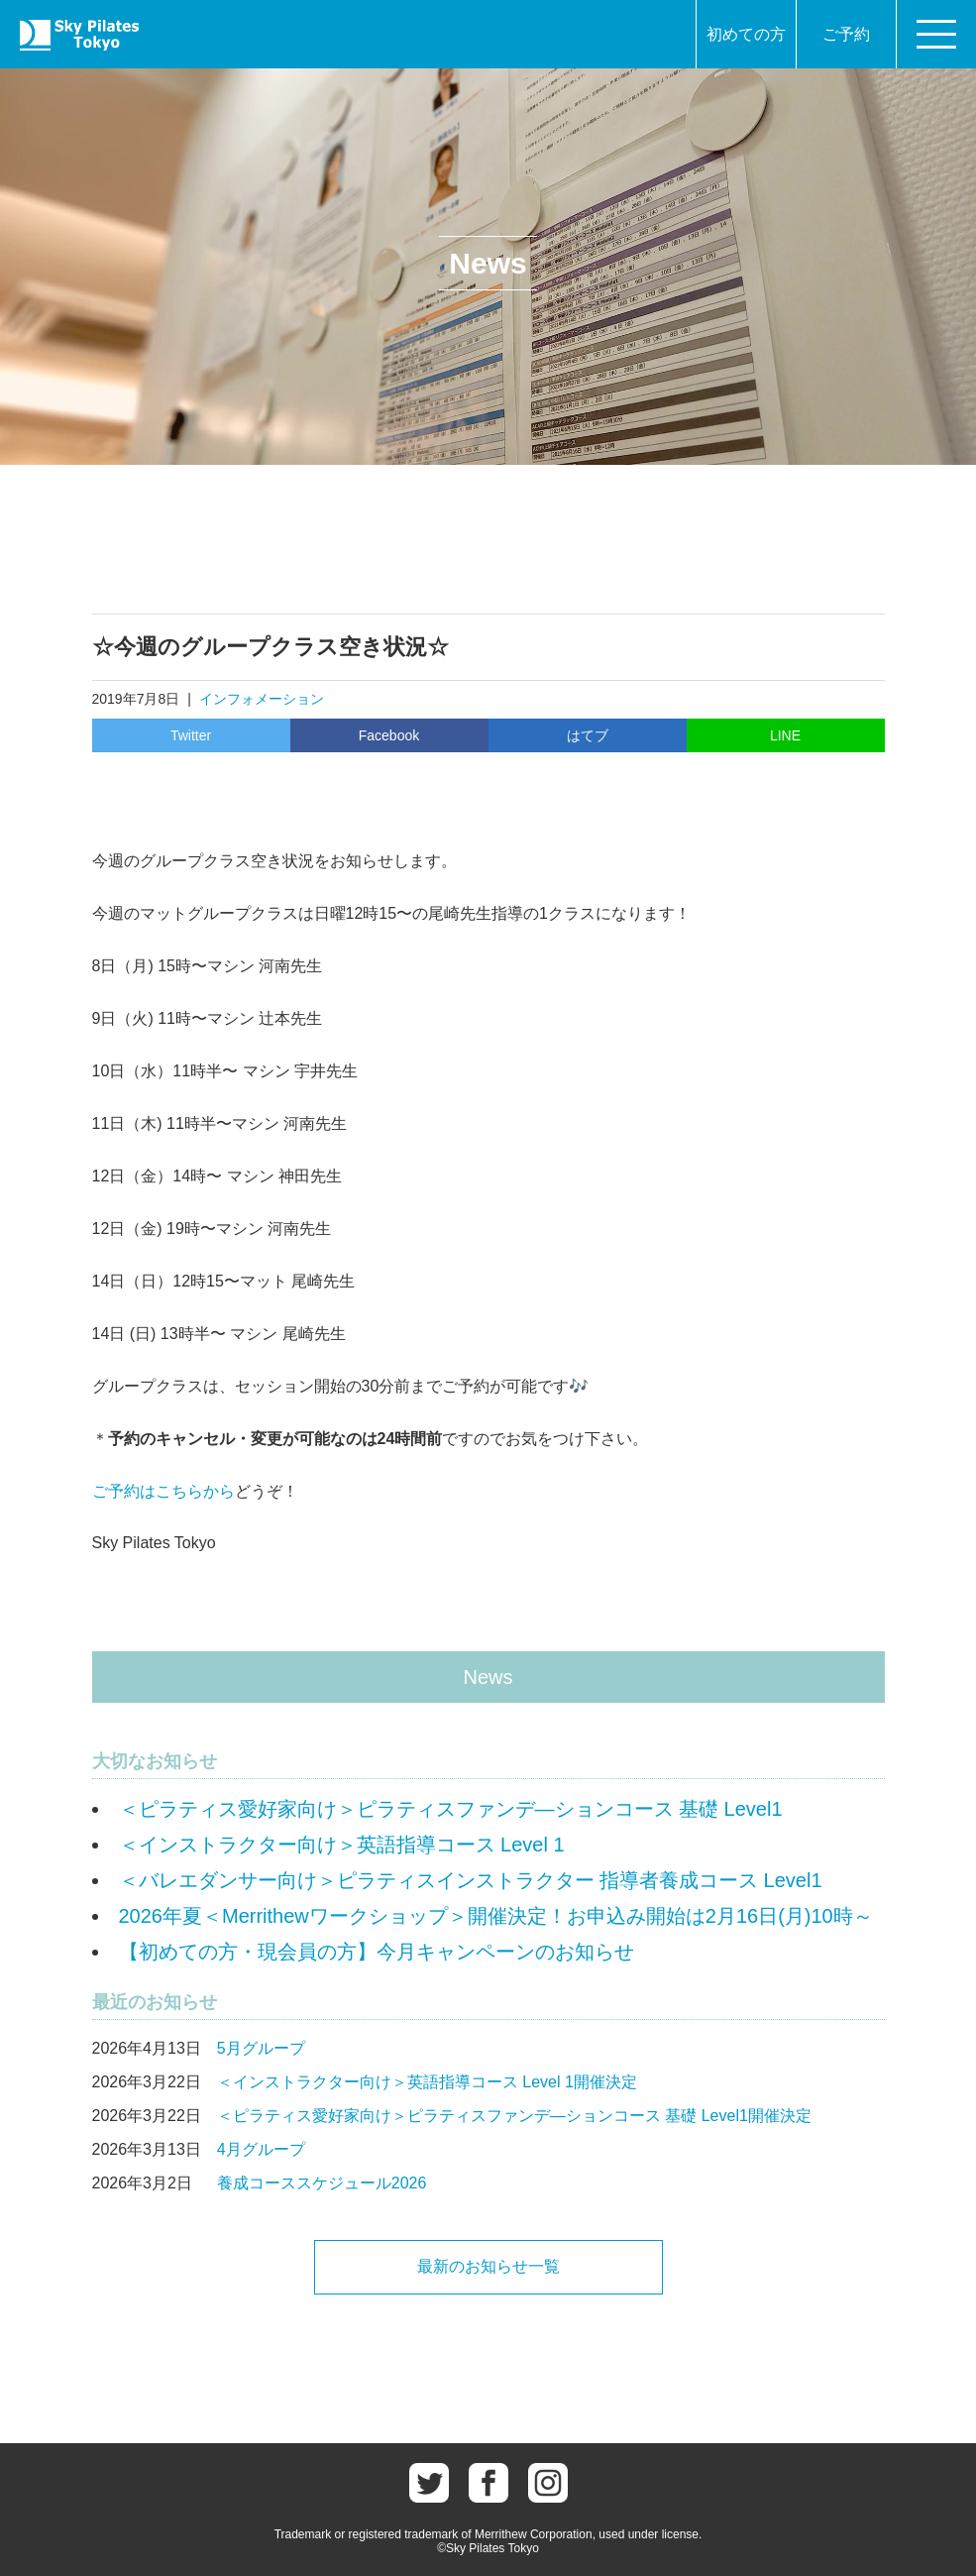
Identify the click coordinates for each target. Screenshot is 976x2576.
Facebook (389, 735)
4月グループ (261, 2149)
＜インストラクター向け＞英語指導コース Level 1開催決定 (427, 2081)
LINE (785, 735)
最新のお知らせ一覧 (488, 2266)
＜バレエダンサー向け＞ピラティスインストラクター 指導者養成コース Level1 (470, 1880)
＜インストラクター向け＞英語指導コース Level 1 (342, 1844)
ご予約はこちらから (163, 1491)
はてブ (587, 735)
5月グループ (261, 2048)
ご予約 (846, 34)
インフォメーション (261, 699)
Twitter (190, 735)
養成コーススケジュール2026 (322, 2183)
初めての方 (746, 34)
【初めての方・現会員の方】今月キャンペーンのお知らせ (376, 1951)
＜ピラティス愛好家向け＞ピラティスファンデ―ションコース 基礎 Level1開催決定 (514, 2115)
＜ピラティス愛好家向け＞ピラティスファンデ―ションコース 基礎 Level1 (451, 1809)
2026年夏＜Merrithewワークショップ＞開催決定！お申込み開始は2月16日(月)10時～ (496, 1916)
